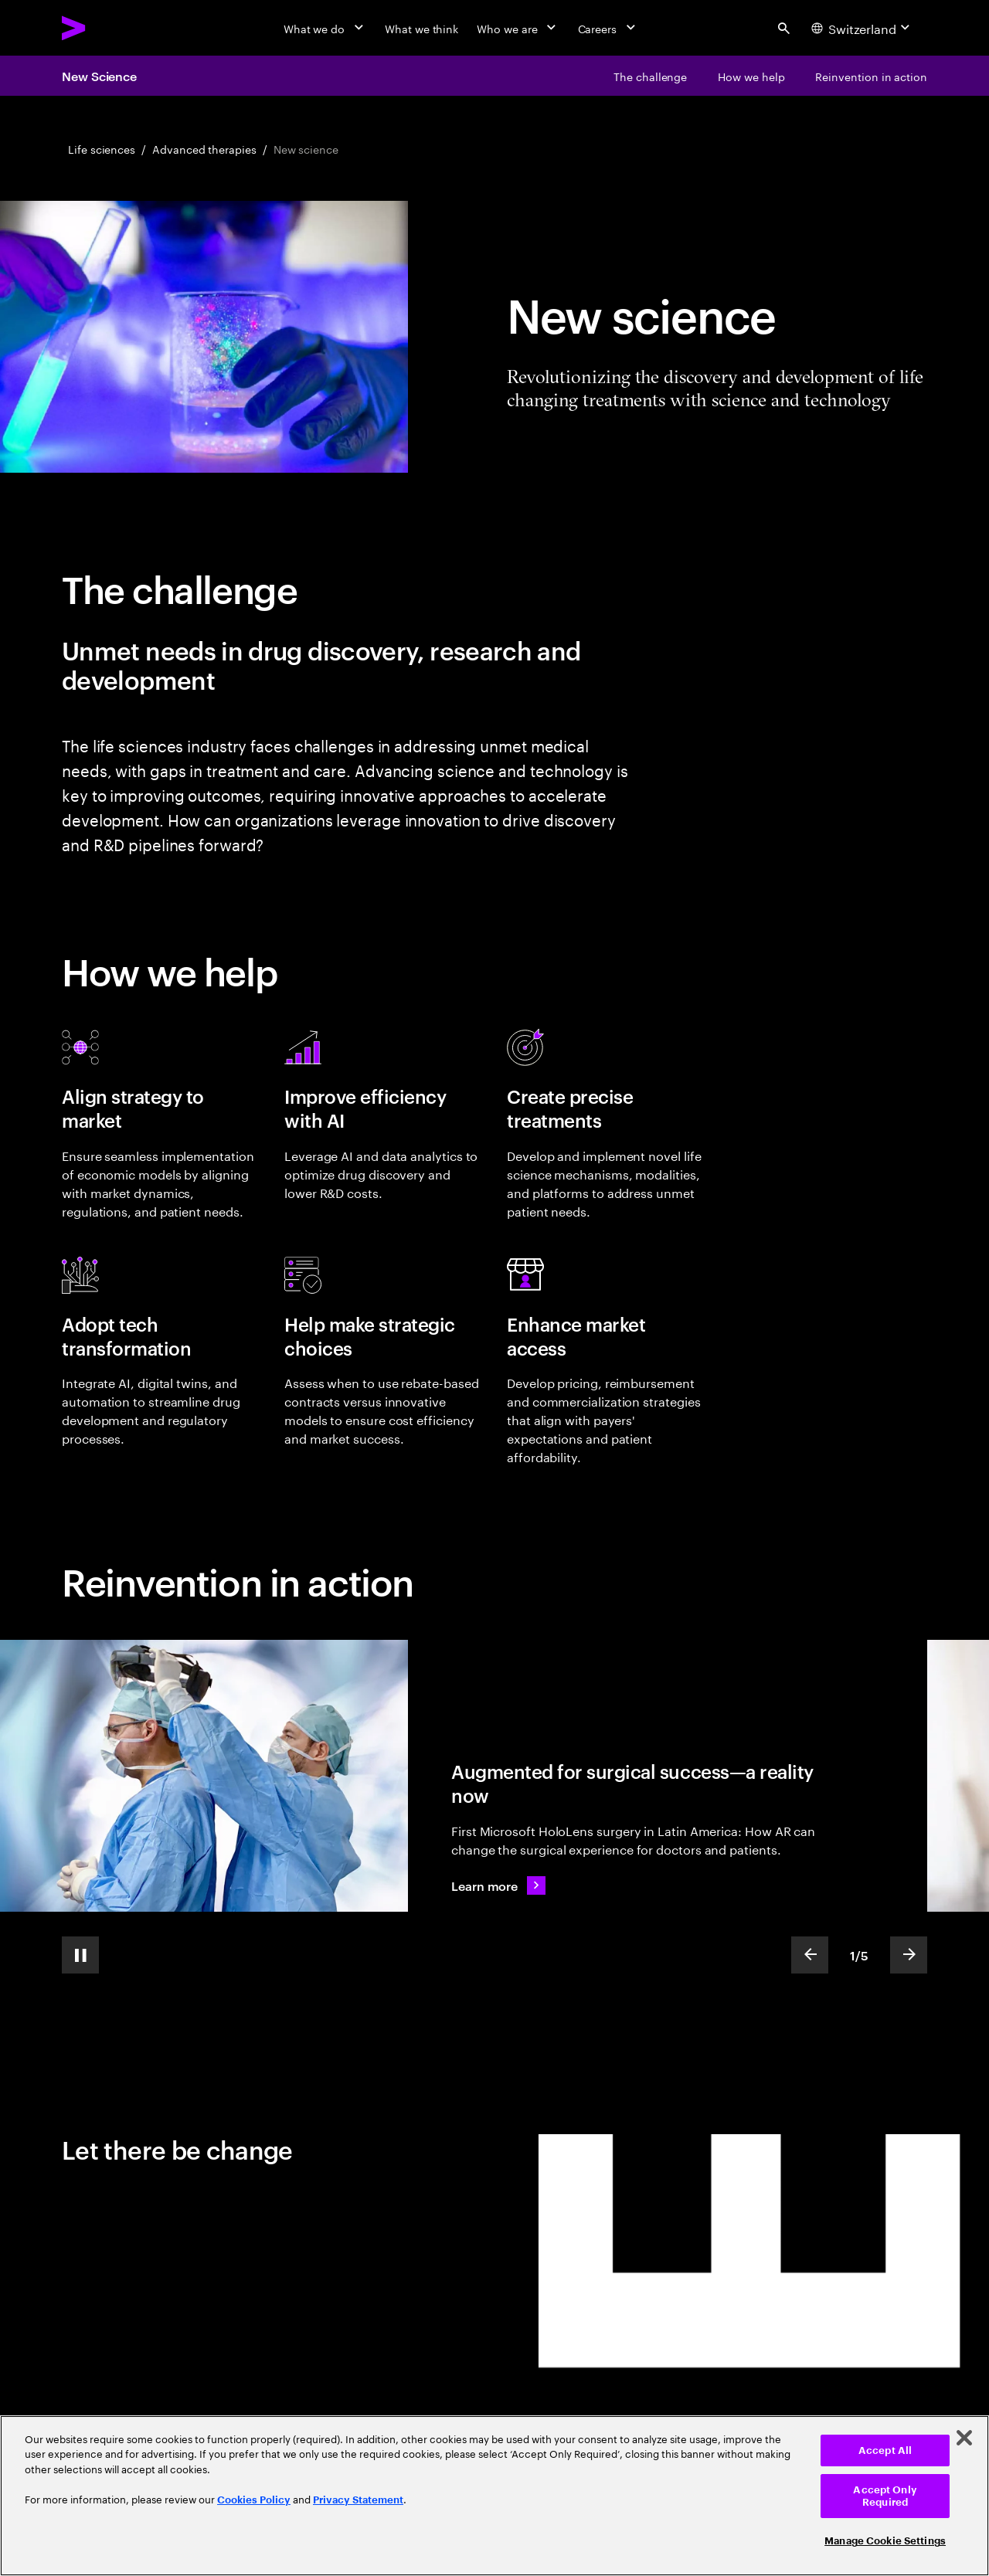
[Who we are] (518, 28)
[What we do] (324, 28)
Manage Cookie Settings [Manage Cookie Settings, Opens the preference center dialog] (885, 2541)
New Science (99, 75)
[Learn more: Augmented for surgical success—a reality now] (498, 1885)
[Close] (964, 2438)
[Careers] (608, 28)
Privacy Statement (358, 2500)
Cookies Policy (254, 2500)
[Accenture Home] (109, 27)
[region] (494, 2495)
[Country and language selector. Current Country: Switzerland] (863, 27)
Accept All (885, 2450)
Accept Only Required (884, 2496)
